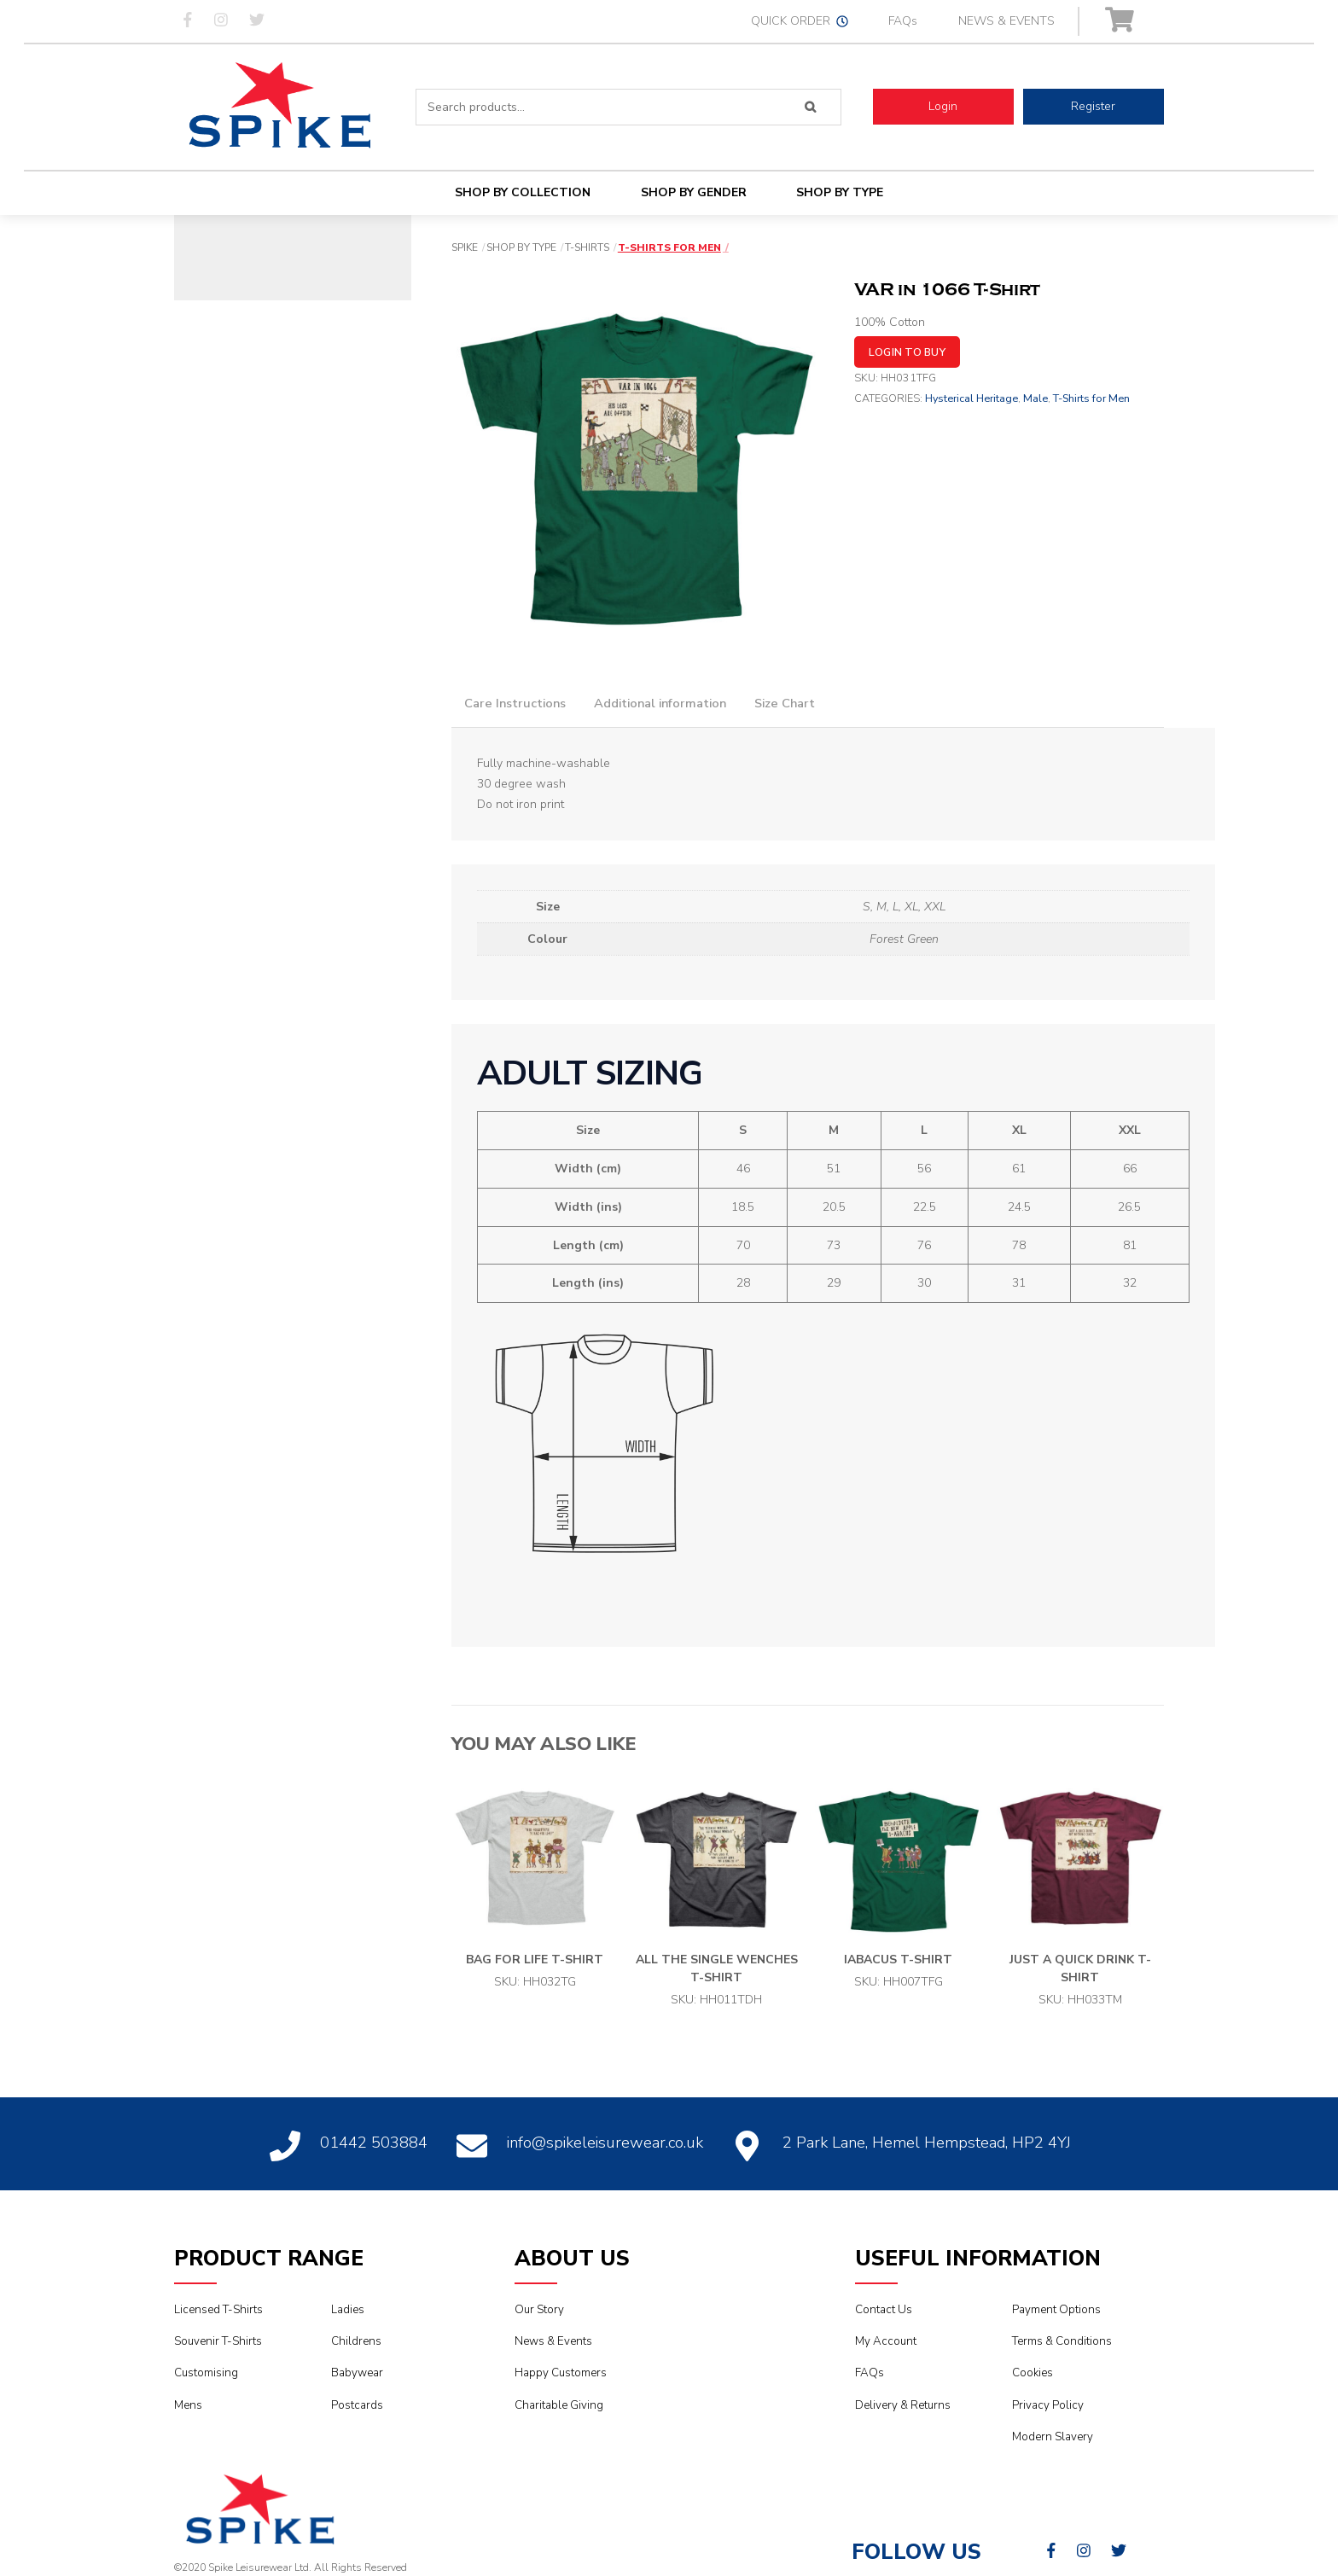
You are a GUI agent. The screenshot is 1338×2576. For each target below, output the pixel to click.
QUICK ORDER (799, 21)
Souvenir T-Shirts (218, 2341)
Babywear (357, 2373)
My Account (885, 2341)
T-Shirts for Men (669, 247)
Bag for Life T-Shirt (534, 1959)
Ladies (347, 2309)
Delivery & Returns (903, 2405)
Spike (464, 247)
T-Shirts (587, 247)
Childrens (356, 2341)
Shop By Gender (694, 192)
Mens (188, 2405)
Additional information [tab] (660, 703)
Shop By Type (839, 192)
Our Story (539, 2309)
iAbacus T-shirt (898, 1959)
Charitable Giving (559, 2405)
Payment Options (1056, 2309)
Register (1093, 106)
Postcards (357, 2405)
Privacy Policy (1048, 2405)
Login (942, 106)
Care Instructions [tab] (515, 703)
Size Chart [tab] (784, 703)
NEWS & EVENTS (1006, 21)
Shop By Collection (522, 192)
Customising (206, 2373)
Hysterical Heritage (971, 398)
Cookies (1032, 2373)
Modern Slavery (1052, 2437)
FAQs (902, 21)
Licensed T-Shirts (218, 2309)
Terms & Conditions (1062, 2341)
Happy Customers (561, 2373)
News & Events (553, 2341)
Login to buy (907, 352)
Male (1035, 398)
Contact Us (883, 2309)
